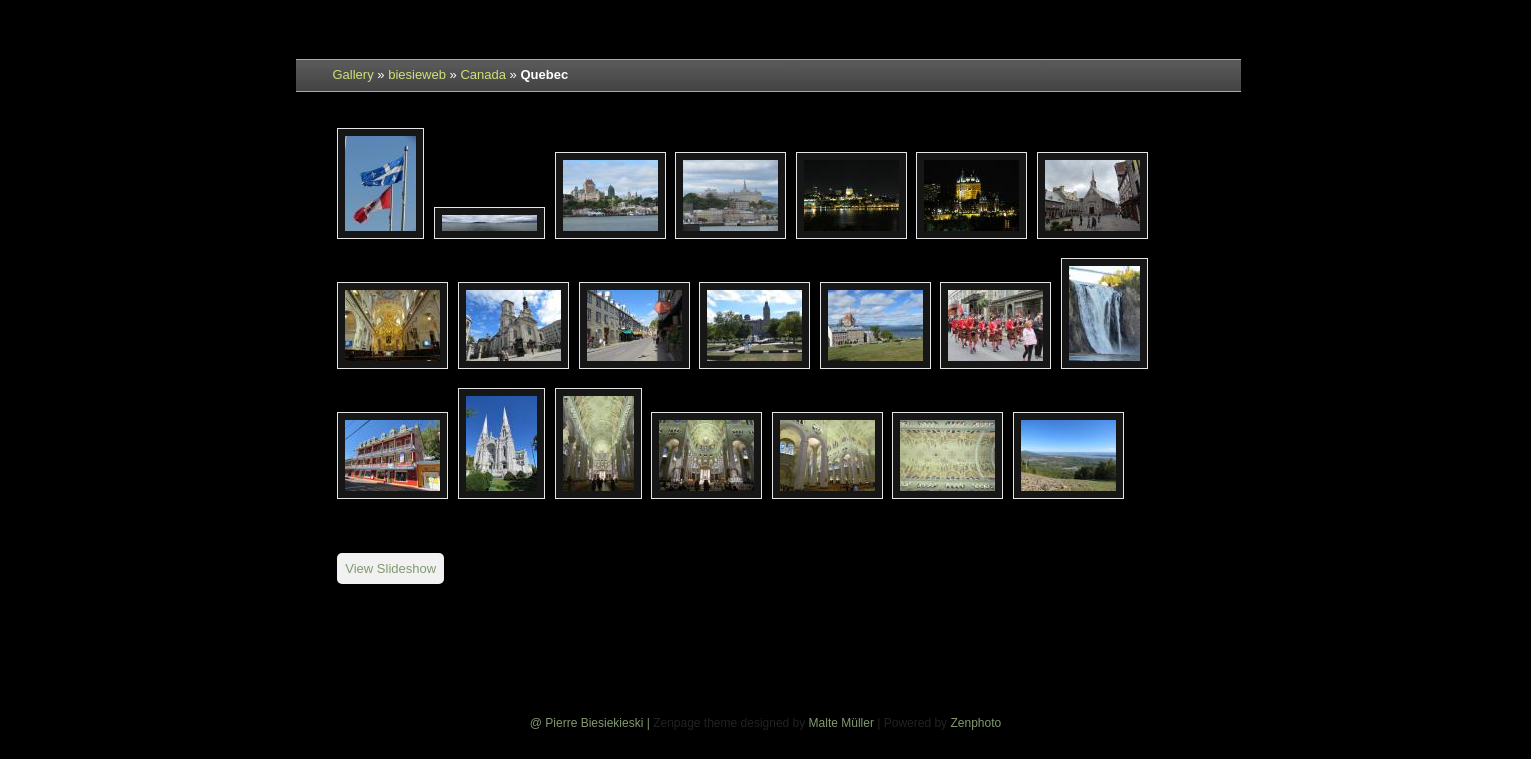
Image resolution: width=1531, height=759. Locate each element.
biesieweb (417, 74)
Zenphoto (975, 723)
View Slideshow (390, 568)
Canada (483, 74)
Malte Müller (841, 723)
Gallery (353, 74)
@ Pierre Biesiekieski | (591, 723)
